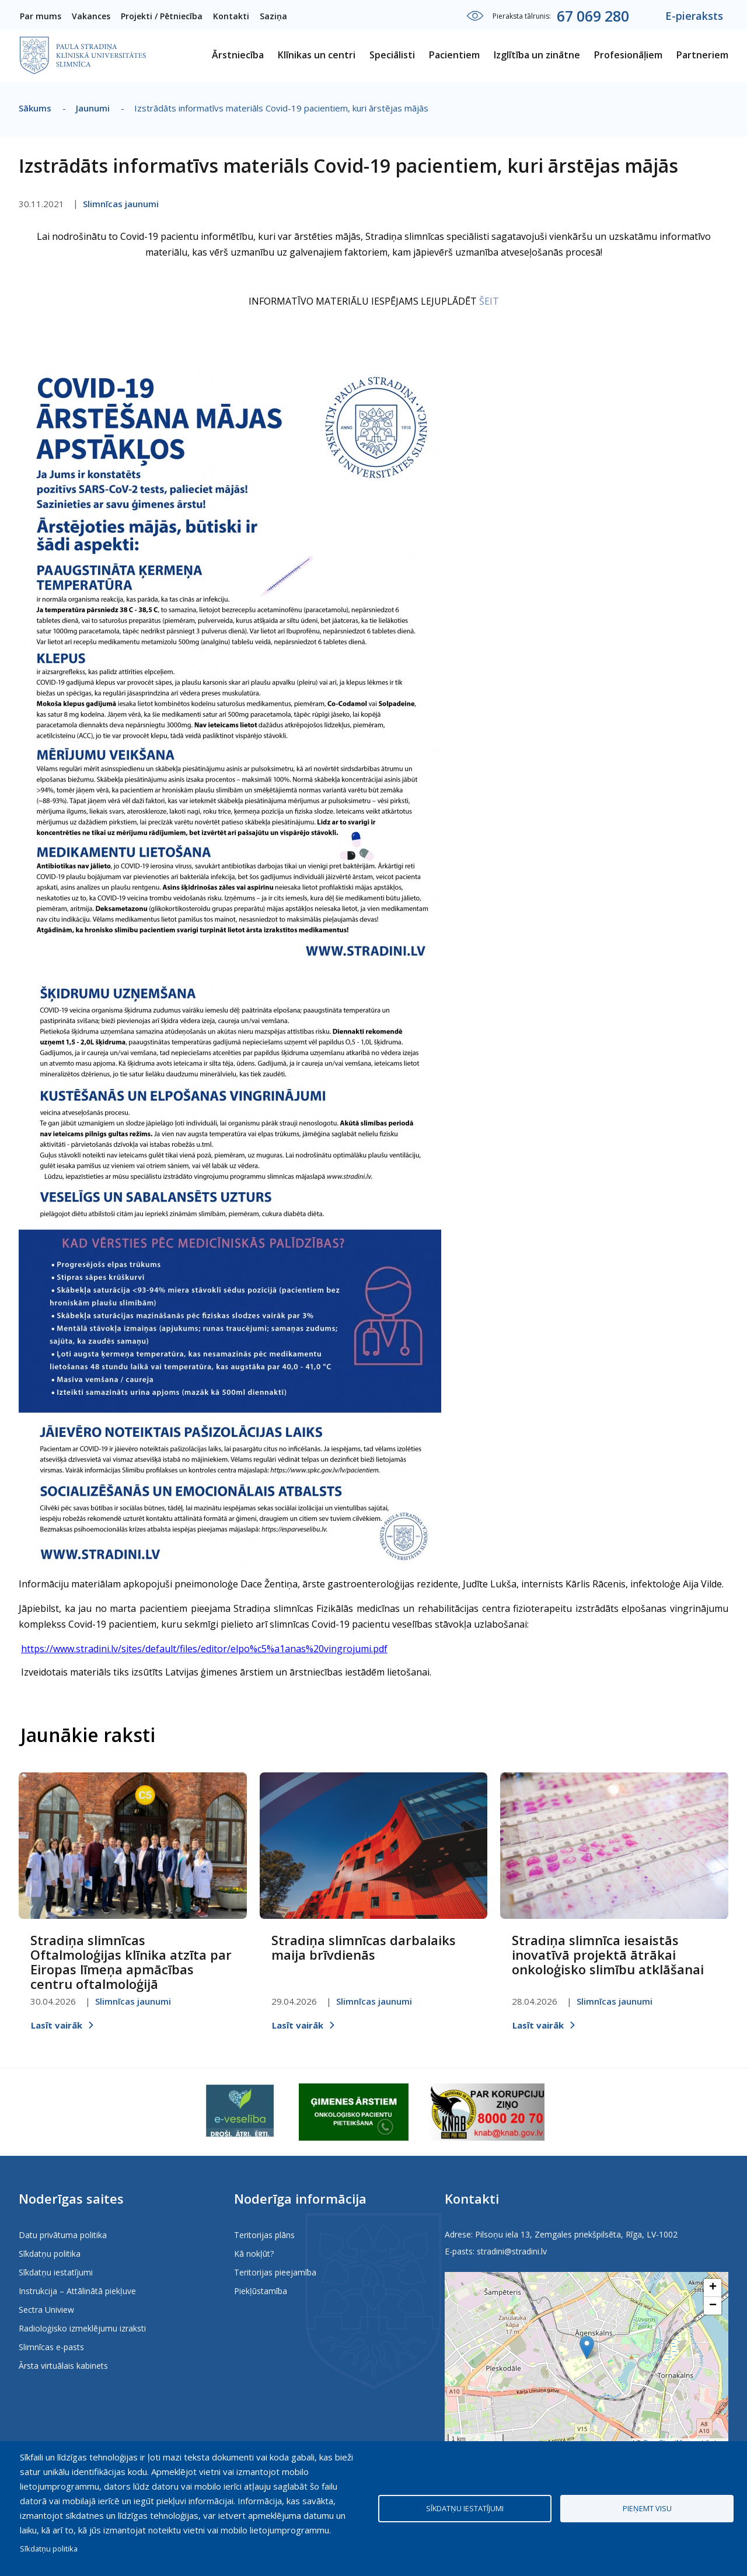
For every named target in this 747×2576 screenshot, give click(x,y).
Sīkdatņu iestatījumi (56, 2272)
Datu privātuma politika (63, 2234)
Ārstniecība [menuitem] (238, 54)
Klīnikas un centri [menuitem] (316, 54)
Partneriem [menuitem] (702, 54)
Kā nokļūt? (254, 2253)
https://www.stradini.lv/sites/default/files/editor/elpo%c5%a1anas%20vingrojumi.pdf (204, 1648)
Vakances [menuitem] (91, 16)
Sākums (35, 108)
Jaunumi (93, 108)
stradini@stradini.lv (512, 2251)
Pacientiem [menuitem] (454, 54)
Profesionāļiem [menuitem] (628, 54)
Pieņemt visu (647, 2508)
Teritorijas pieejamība (275, 2272)
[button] (587, 2347)
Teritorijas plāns (264, 2234)
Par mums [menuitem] (40, 16)
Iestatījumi (475, 16)
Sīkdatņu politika (50, 2253)
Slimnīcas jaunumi (121, 204)
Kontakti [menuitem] (231, 16)
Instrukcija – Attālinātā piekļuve (77, 2290)
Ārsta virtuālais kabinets (63, 2365)
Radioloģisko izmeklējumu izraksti (82, 2328)
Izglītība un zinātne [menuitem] (537, 54)
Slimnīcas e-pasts (51, 2346)
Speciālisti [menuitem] (392, 54)
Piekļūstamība (260, 2290)
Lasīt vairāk (56, 2025)
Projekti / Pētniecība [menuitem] (162, 16)
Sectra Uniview (46, 2309)
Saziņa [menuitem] (273, 16)
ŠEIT (489, 301)
